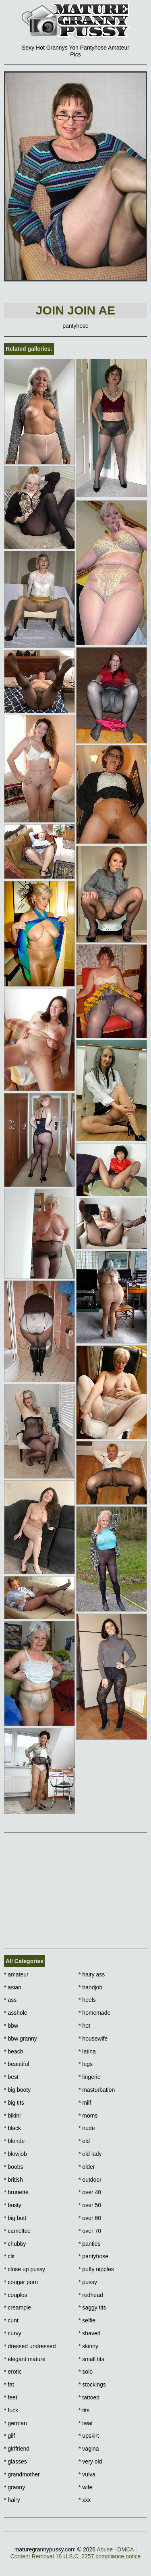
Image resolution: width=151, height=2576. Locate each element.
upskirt (89, 2435)
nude (87, 2128)
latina (87, 2051)
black (12, 2128)
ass (10, 2000)
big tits (14, 2102)
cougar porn (21, 2282)
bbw (11, 2025)
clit (9, 2256)
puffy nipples (96, 2269)
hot (84, 2025)
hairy (12, 2500)
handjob (90, 1987)
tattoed (89, 2397)
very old (90, 2461)
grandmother (22, 2474)
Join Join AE (75, 310)
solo (86, 2371)
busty (12, 2205)
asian (12, 1987)
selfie (87, 2320)
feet (10, 2397)
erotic (13, 2371)
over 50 (90, 2205)
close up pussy (24, 2269)
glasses (15, 2461)
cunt (11, 2320)
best (11, 2077)
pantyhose (93, 2256)
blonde (14, 2141)
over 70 (90, 2231)
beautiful (16, 2064)
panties (90, 2244)
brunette (16, 2192)
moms (88, 2115)
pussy (88, 2282)
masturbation (97, 2090)
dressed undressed (30, 2346)
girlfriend (16, 2448)
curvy (12, 2333)
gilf (9, 2435)
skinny (88, 2346)
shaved (90, 2333)
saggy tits (92, 2307)
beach (13, 2051)
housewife (93, 2038)
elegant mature (25, 2359)
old (84, 2141)
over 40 (90, 2192)
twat (86, 2423)
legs (86, 2064)
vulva (87, 2474)
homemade (94, 2013)
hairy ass (92, 1974)
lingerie (89, 2077)
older (87, 2167)
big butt (15, 2218)
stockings (92, 2384)
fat (9, 2384)
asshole (15, 2013)
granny (14, 2487)
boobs (13, 2167)
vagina (89, 2448)
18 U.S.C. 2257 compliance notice (98, 2556)
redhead (91, 2295)
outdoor (90, 2179)
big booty (17, 2090)
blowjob (15, 2154)
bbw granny (20, 2038)
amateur (16, 1974)
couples (15, 2295)
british (13, 2179)
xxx (85, 2500)
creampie (17, 2307)
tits (84, 2410)
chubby (15, 2244)
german (15, 2423)
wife (85, 2487)
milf (85, 2102)
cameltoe (17, 2231)
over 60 (90, 2218)
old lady (90, 2154)
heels (87, 2000)
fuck (11, 2410)
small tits (91, 2359)
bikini (12, 2115)
